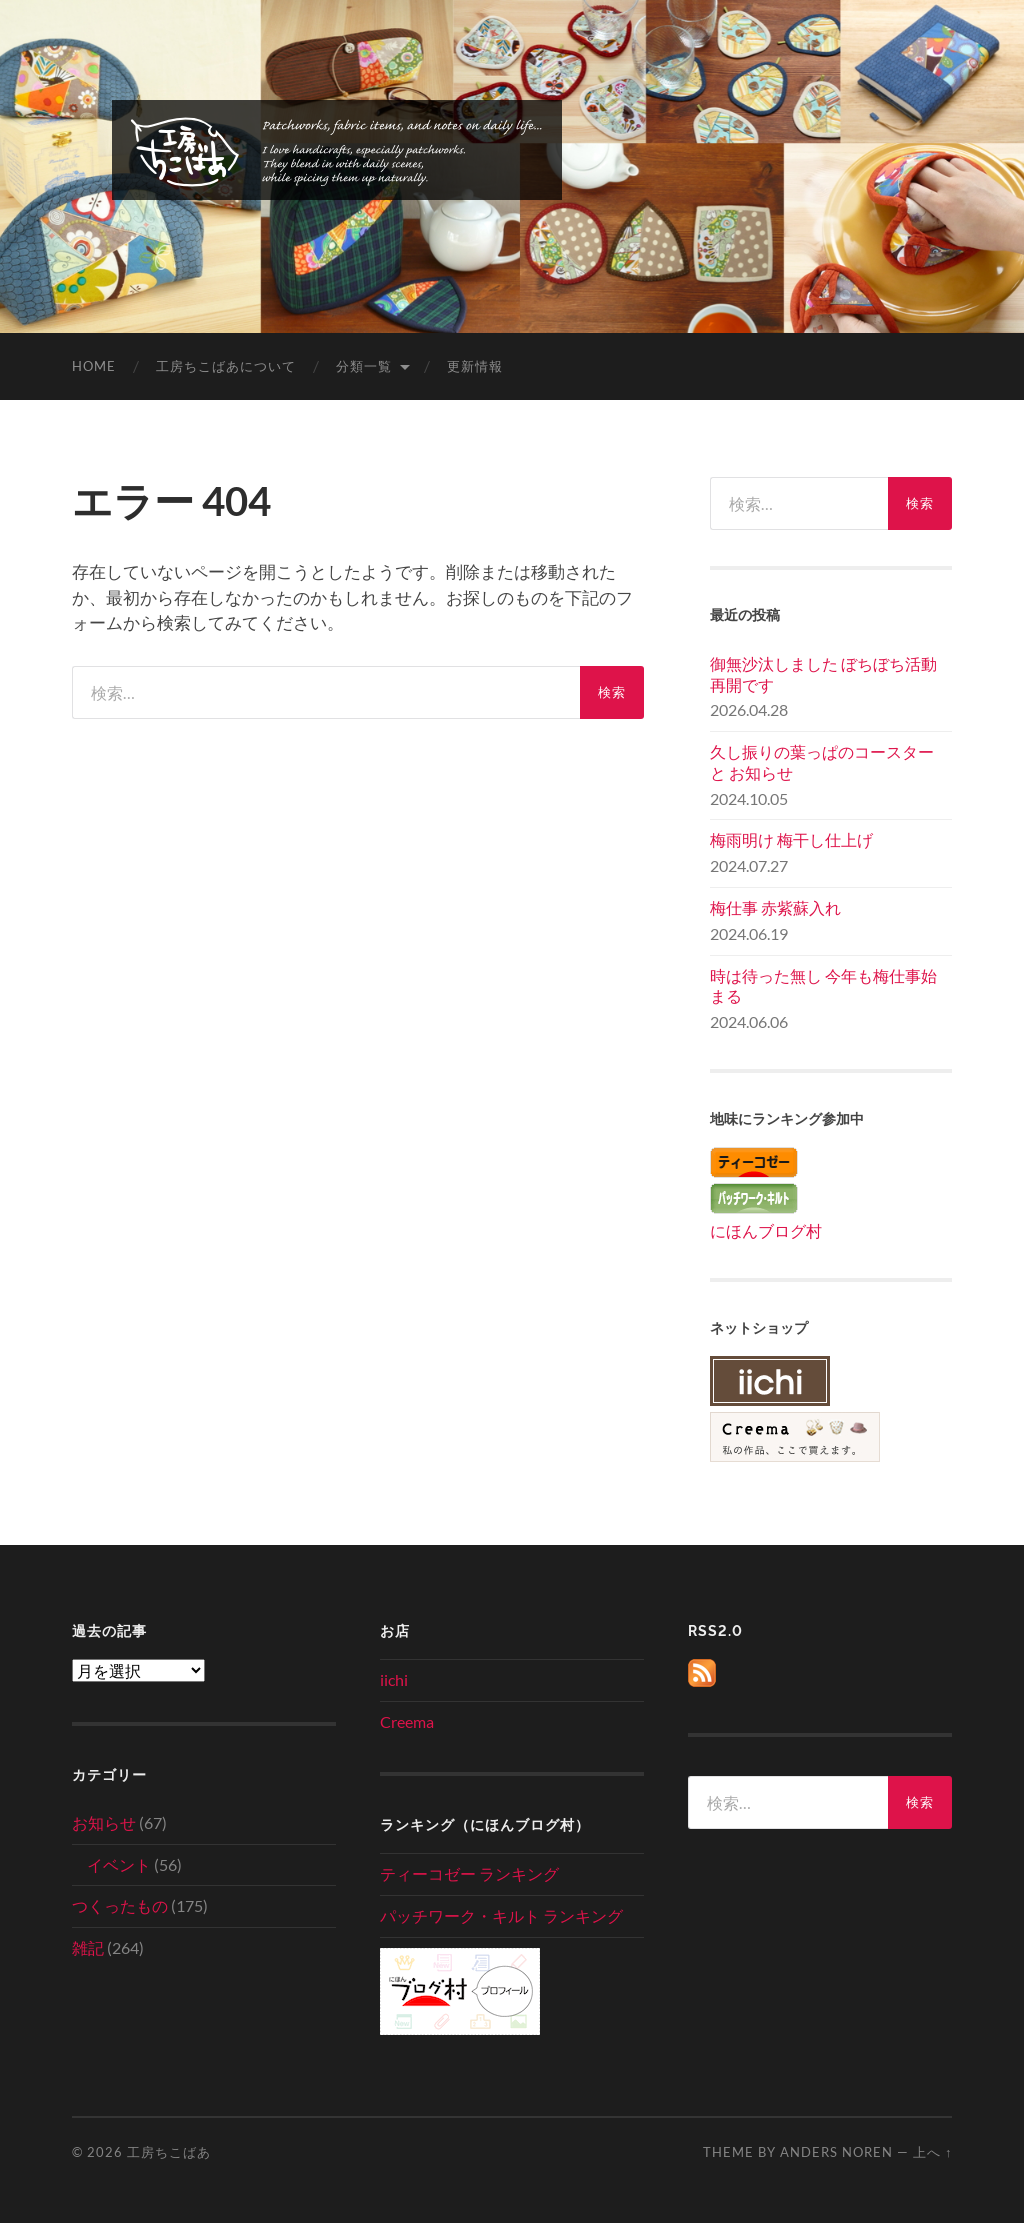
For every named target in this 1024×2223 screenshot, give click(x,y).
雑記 (88, 1947)
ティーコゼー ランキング (469, 1873)
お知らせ (104, 1822)
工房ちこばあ (169, 2152)
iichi (394, 1679)
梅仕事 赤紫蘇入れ (775, 907)
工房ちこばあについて (226, 366)
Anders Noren (836, 2152)
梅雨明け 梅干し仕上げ (791, 839)
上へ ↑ (932, 2152)
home (94, 366)
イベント (119, 1864)
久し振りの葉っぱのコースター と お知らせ (822, 762)
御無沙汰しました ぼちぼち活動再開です (823, 674)
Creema (407, 1721)
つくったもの (120, 1905)
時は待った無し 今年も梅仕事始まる (823, 986)
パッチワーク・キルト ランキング (501, 1915)
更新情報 (475, 366)
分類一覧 (364, 366)
